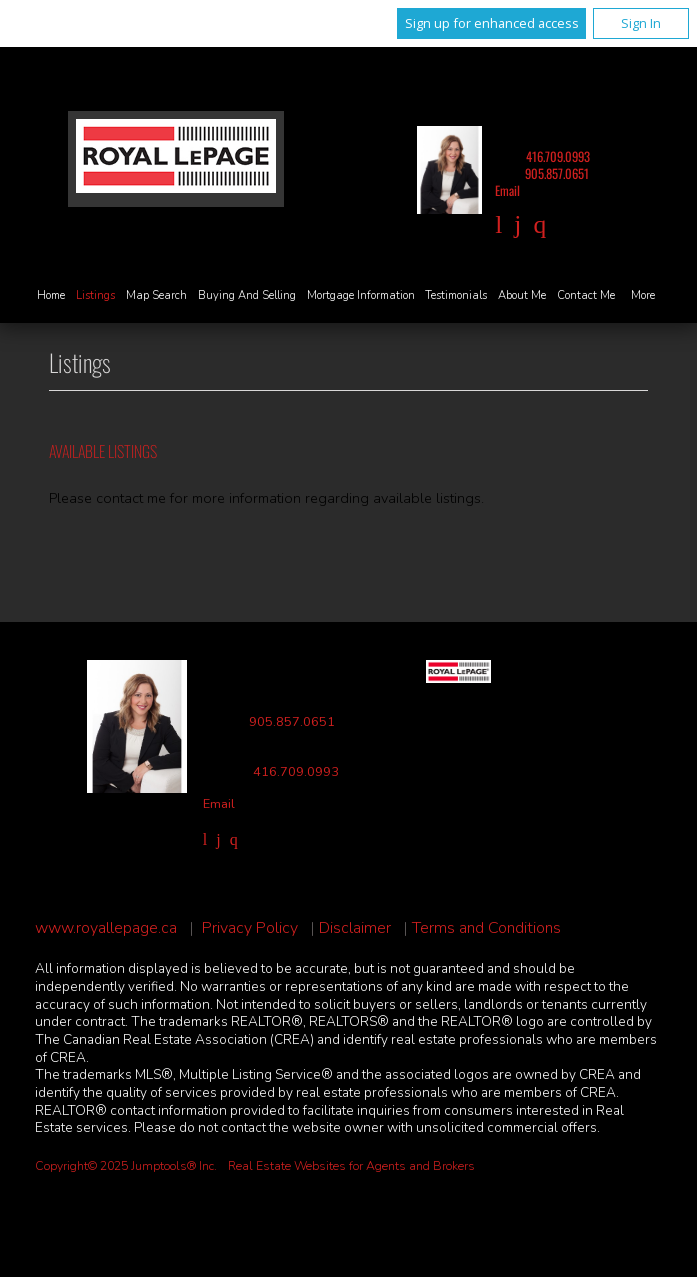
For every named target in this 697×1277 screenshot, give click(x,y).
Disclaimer (355, 928)
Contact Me (586, 295)
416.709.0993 (558, 156)
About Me (522, 295)
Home (51, 295)
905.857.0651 (557, 173)
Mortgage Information (361, 295)
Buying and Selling (247, 295)
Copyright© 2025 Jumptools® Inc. (126, 1166)
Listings (95, 295)
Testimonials (456, 295)
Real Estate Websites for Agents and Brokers (351, 1166)
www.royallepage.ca (106, 928)
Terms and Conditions (486, 928)
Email (507, 190)
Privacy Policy (250, 928)
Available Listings (103, 451)
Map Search (156, 295)
